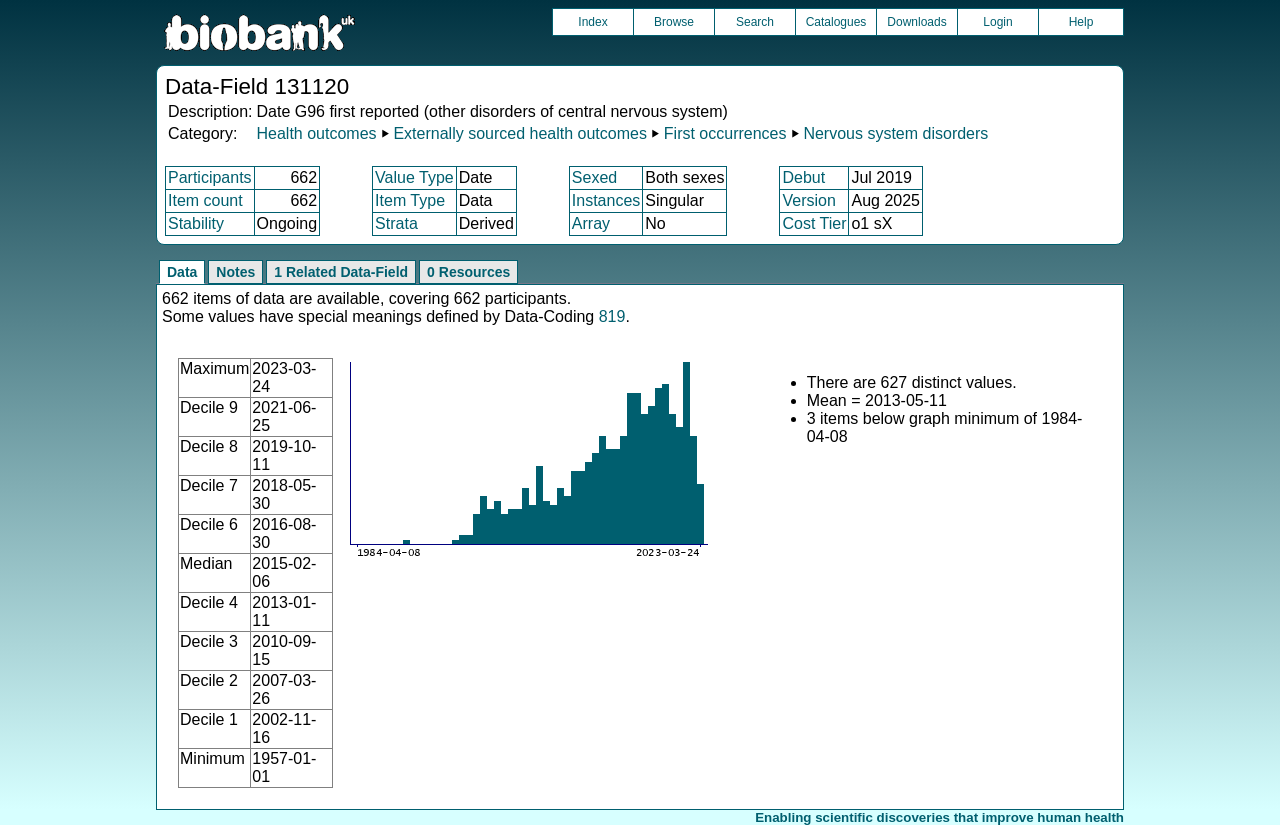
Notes (235, 272)
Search (755, 22)
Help (1081, 22)
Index (592, 22)
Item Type (410, 200)
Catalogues (836, 22)
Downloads (916, 22)
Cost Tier (814, 223)
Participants (210, 177)
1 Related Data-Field (341, 272)
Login (997, 22)
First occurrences (725, 133)
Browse (674, 22)
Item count (205, 200)
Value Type (414, 177)
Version (808, 200)
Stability (196, 223)
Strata (396, 223)
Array (591, 223)
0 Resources (468, 272)
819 (612, 316)
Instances (606, 200)
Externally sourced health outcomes (519, 133)
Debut (803, 177)
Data (182, 272)
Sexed (594, 177)
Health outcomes (316, 133)
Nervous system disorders (895, 133)
